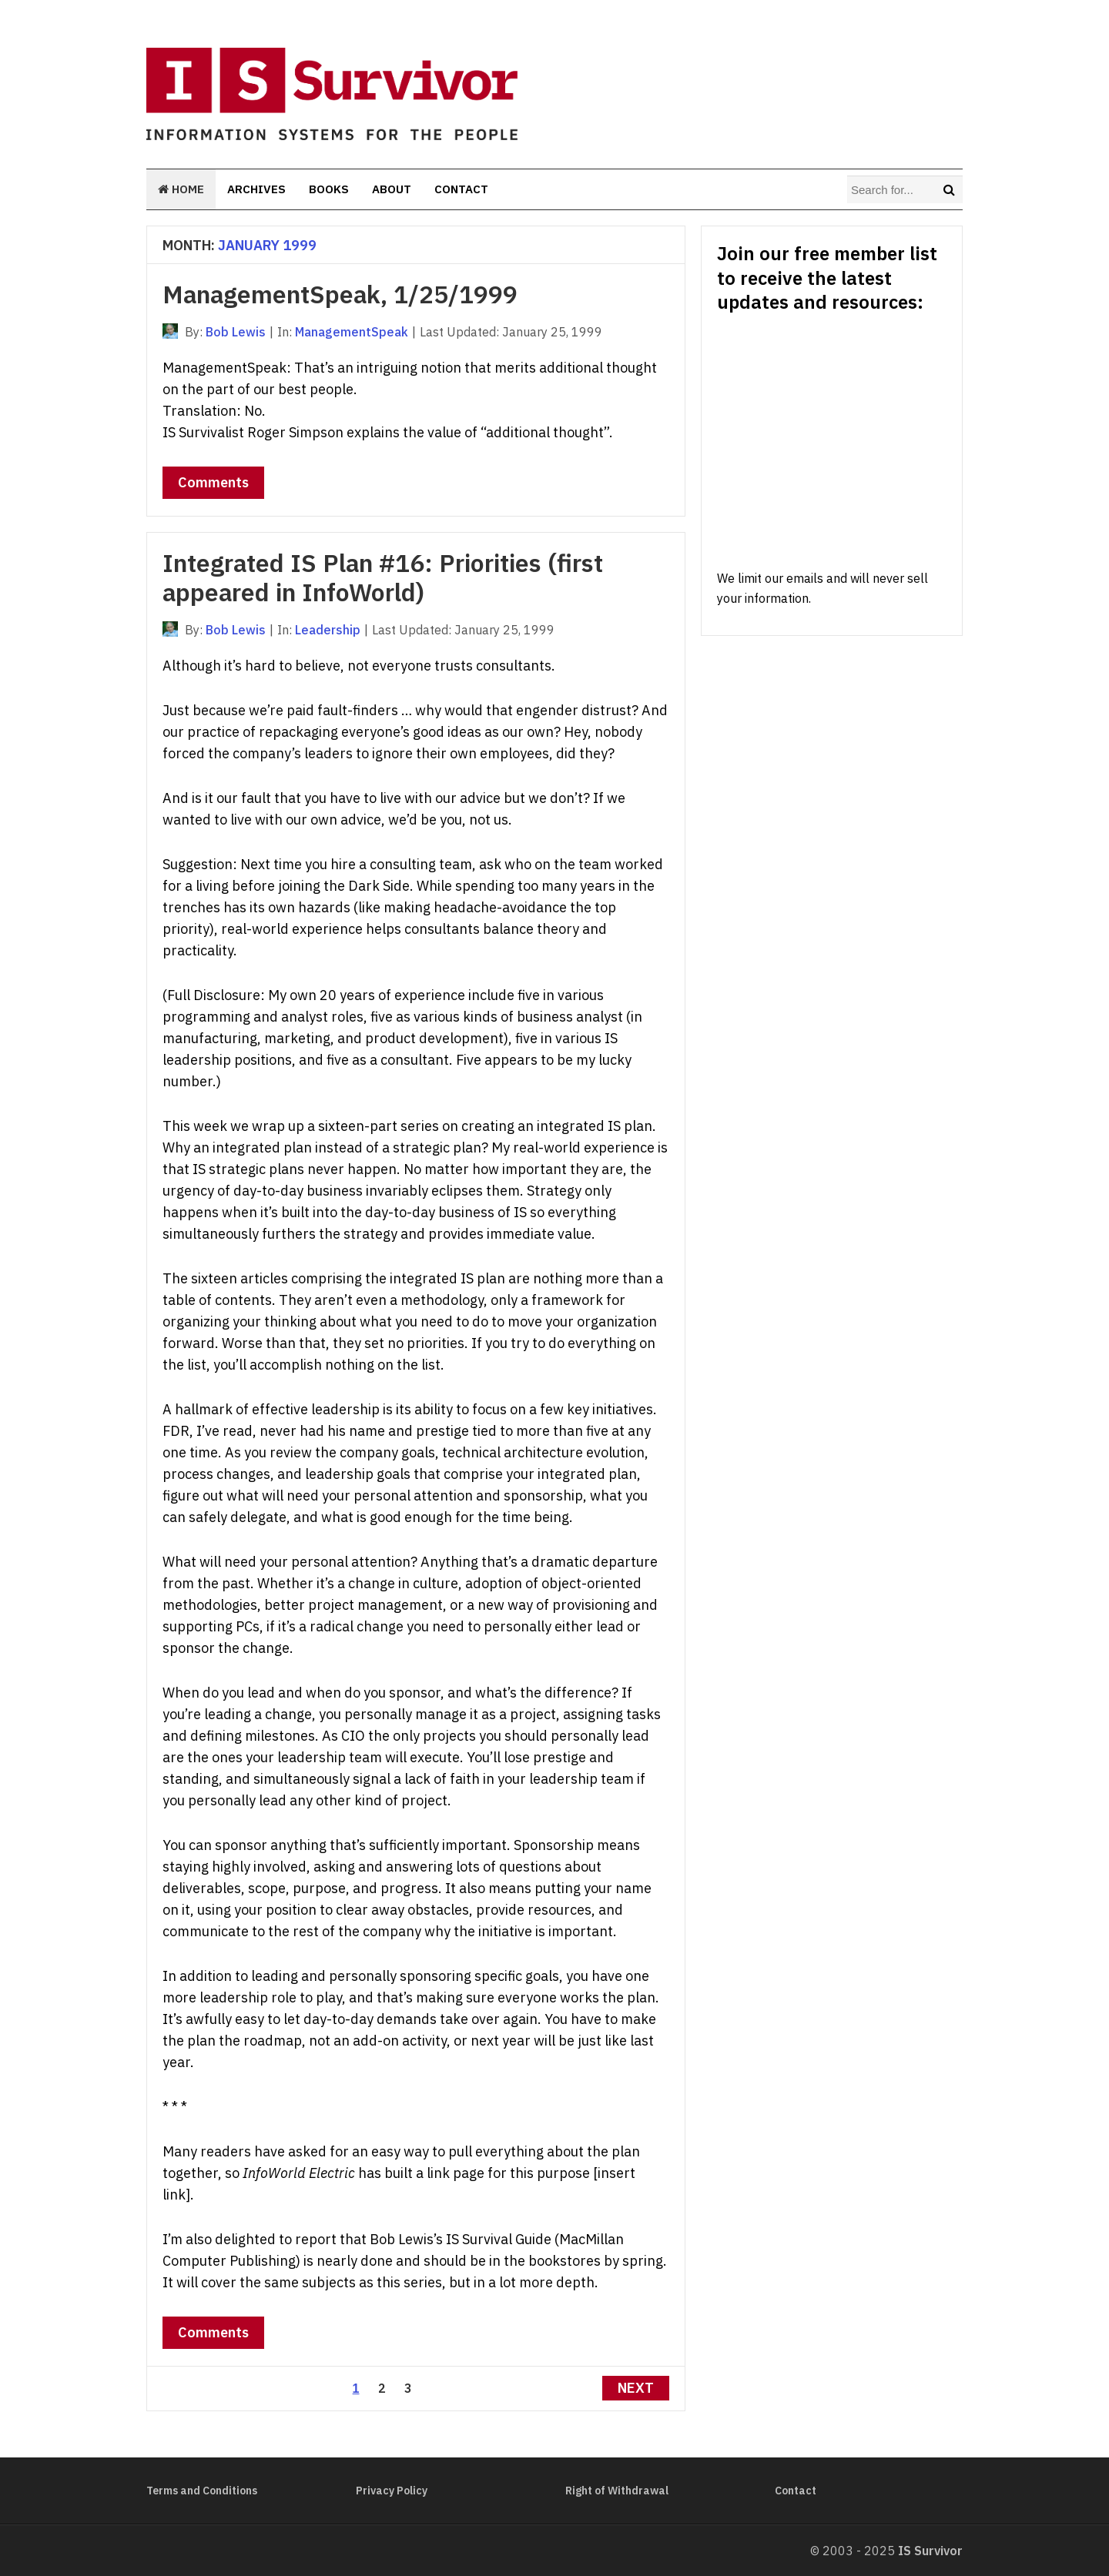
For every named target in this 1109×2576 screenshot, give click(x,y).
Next (636, 2388)
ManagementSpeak (351, 332)
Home (181, 189)
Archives (256, 189)
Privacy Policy (391, 2490)
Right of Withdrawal (616, 2490)
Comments (213, 482)
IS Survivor (930, 2550)
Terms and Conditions (201, 2490)
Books (329, 189)
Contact (461, 189)
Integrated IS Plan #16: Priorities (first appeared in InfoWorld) (382, 577)
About (391, 189)
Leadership (327, 629)
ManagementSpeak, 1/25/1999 (340, 294)
